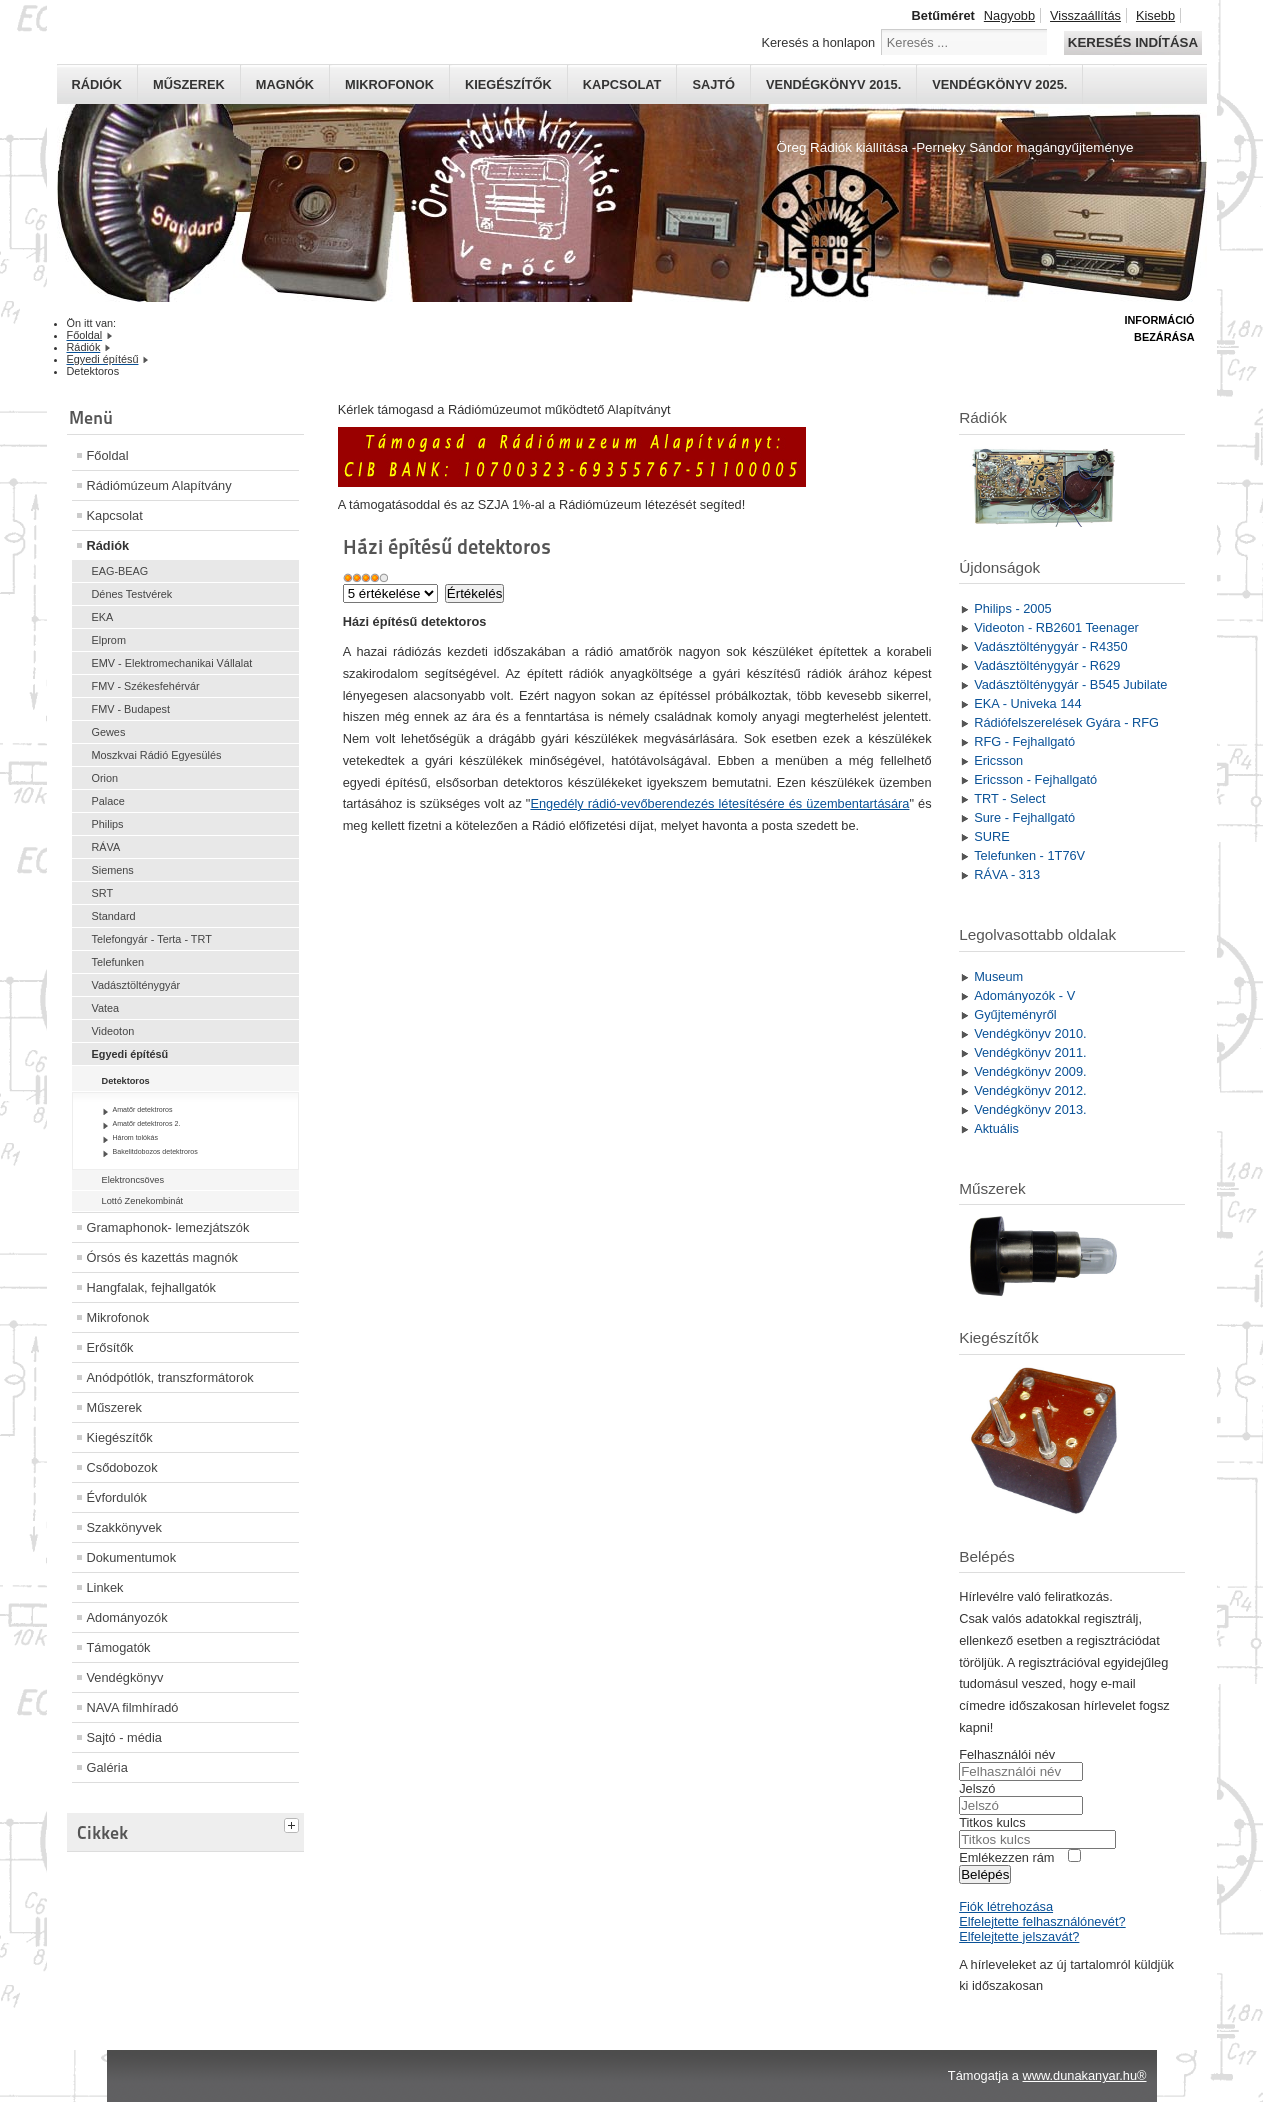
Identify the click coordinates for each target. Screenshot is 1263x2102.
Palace (108, 801)
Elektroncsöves (133, 1180)
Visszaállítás (1085, 15)
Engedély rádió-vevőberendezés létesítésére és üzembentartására (719, 803)
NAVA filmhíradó (133, 1707)
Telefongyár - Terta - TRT (152, 939)
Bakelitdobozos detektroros (155, 1151)
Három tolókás (136, 1137)
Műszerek (189, 84)
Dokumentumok (132, 1557)
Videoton (113, 1031)
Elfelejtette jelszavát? (1019, 1936)
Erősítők (110, 1347)
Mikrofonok (389, 84)
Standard (114, 916)
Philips (108, 824)
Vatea (106, 1008)
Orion (105, 778)
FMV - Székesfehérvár (146, 686)
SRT (103, 893)
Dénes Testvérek (132, 594)
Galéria (107, 1767)
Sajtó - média (124, 1737)
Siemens (113, 870)
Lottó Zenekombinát (143, 1201)
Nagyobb (1009, 15)
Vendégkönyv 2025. (999, 84)
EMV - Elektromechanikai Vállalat (172, 663)
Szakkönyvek (124, 1527)
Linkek (105, 1587)
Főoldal (108, 455)
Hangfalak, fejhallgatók (151, 1287)
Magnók (285, 84)
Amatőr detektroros (143, 1109)
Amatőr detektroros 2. (147, 1123)
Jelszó (977, 1788)
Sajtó (713, 84)
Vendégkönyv (125, 1677)
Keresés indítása (1133, 42)
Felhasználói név (1007, 1754)
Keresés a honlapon (818, 42)
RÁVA (106, 847)
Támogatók (119, 1647)
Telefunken (118, 962)
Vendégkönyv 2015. (833, 84)
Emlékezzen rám (1006, 1857)
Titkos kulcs (992, 1822)
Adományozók (127, 1617)
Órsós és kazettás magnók (163, 1257)
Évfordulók (117, 1497)
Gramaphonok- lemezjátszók (168, 1227)
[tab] (294, 1823)
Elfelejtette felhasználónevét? (1042, 1921)
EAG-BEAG (120, 571)
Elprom (109, 640)
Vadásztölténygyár (136, 985)
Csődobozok (122, 1467)
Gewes (109, 732)
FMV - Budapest (131, 709)
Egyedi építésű (130, 1054)
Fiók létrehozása (1006, 1906)
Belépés (985, 1874)
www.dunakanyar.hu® (1085, 2075)
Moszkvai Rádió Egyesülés (157, 755)
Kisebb (1155, 15)
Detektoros (126, 1081)
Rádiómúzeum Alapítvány (159, 485)
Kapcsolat (622, 84)
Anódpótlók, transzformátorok (170, 1377)
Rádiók (97, 84)
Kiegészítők (508, 84)
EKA (103, 617)
